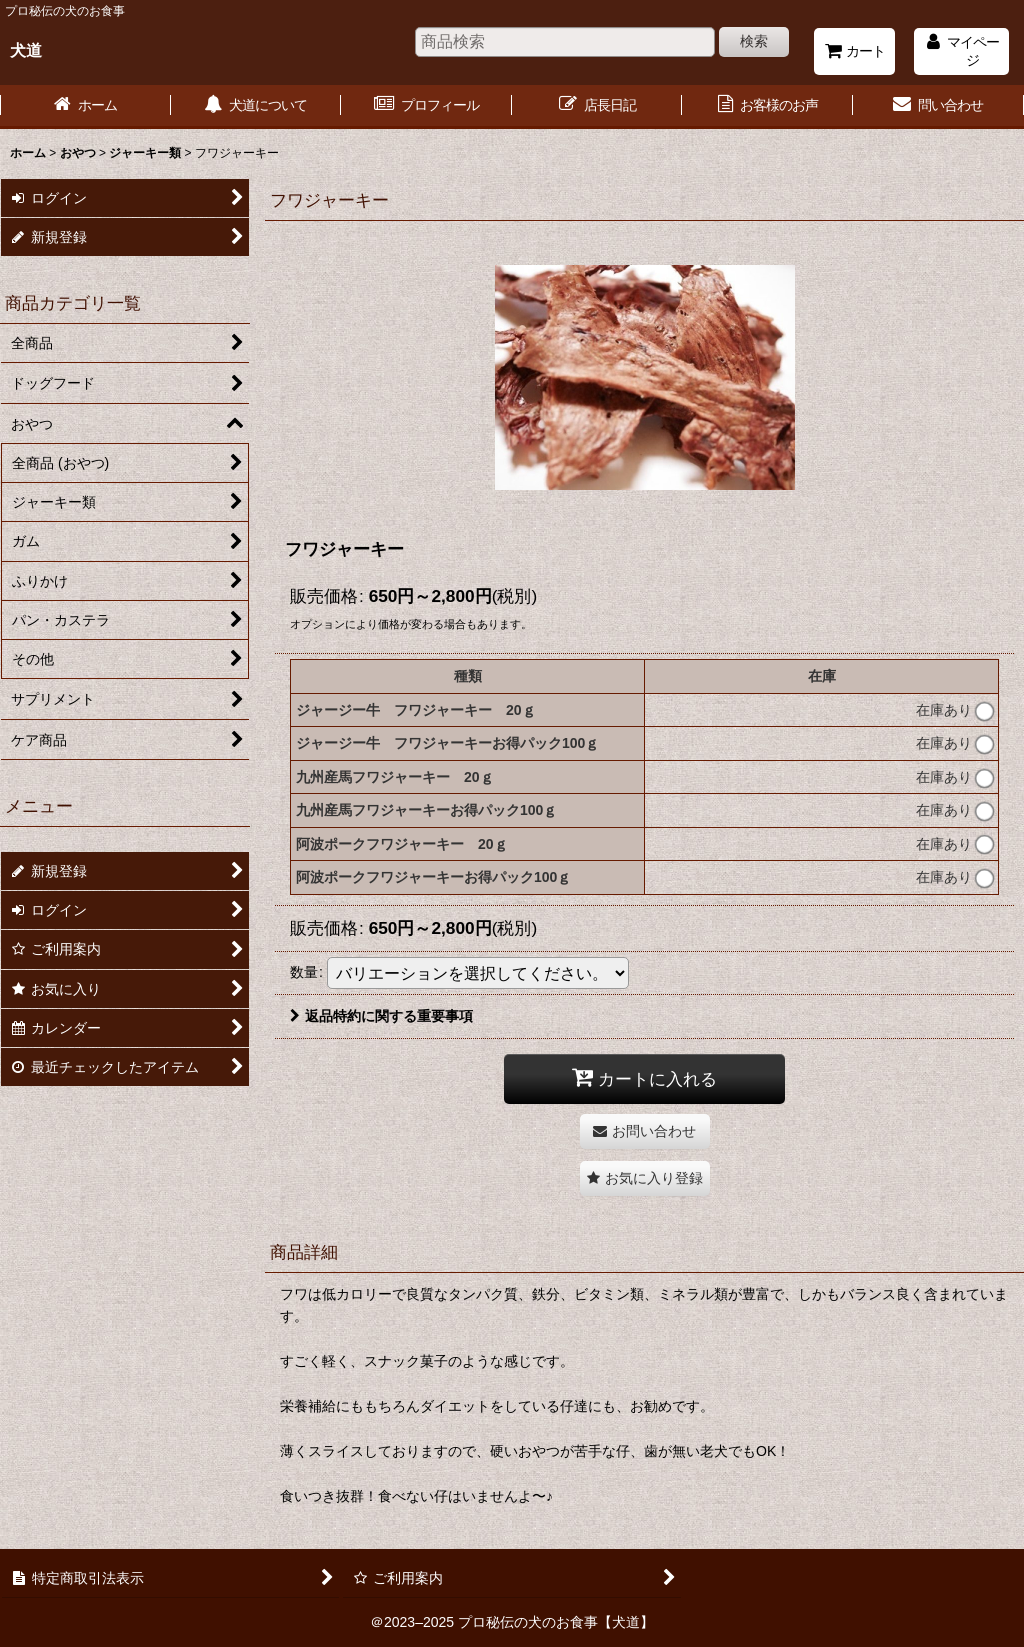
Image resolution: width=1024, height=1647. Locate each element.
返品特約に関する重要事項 (381, 1016)
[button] (645, 1178)
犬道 (26, 50)
